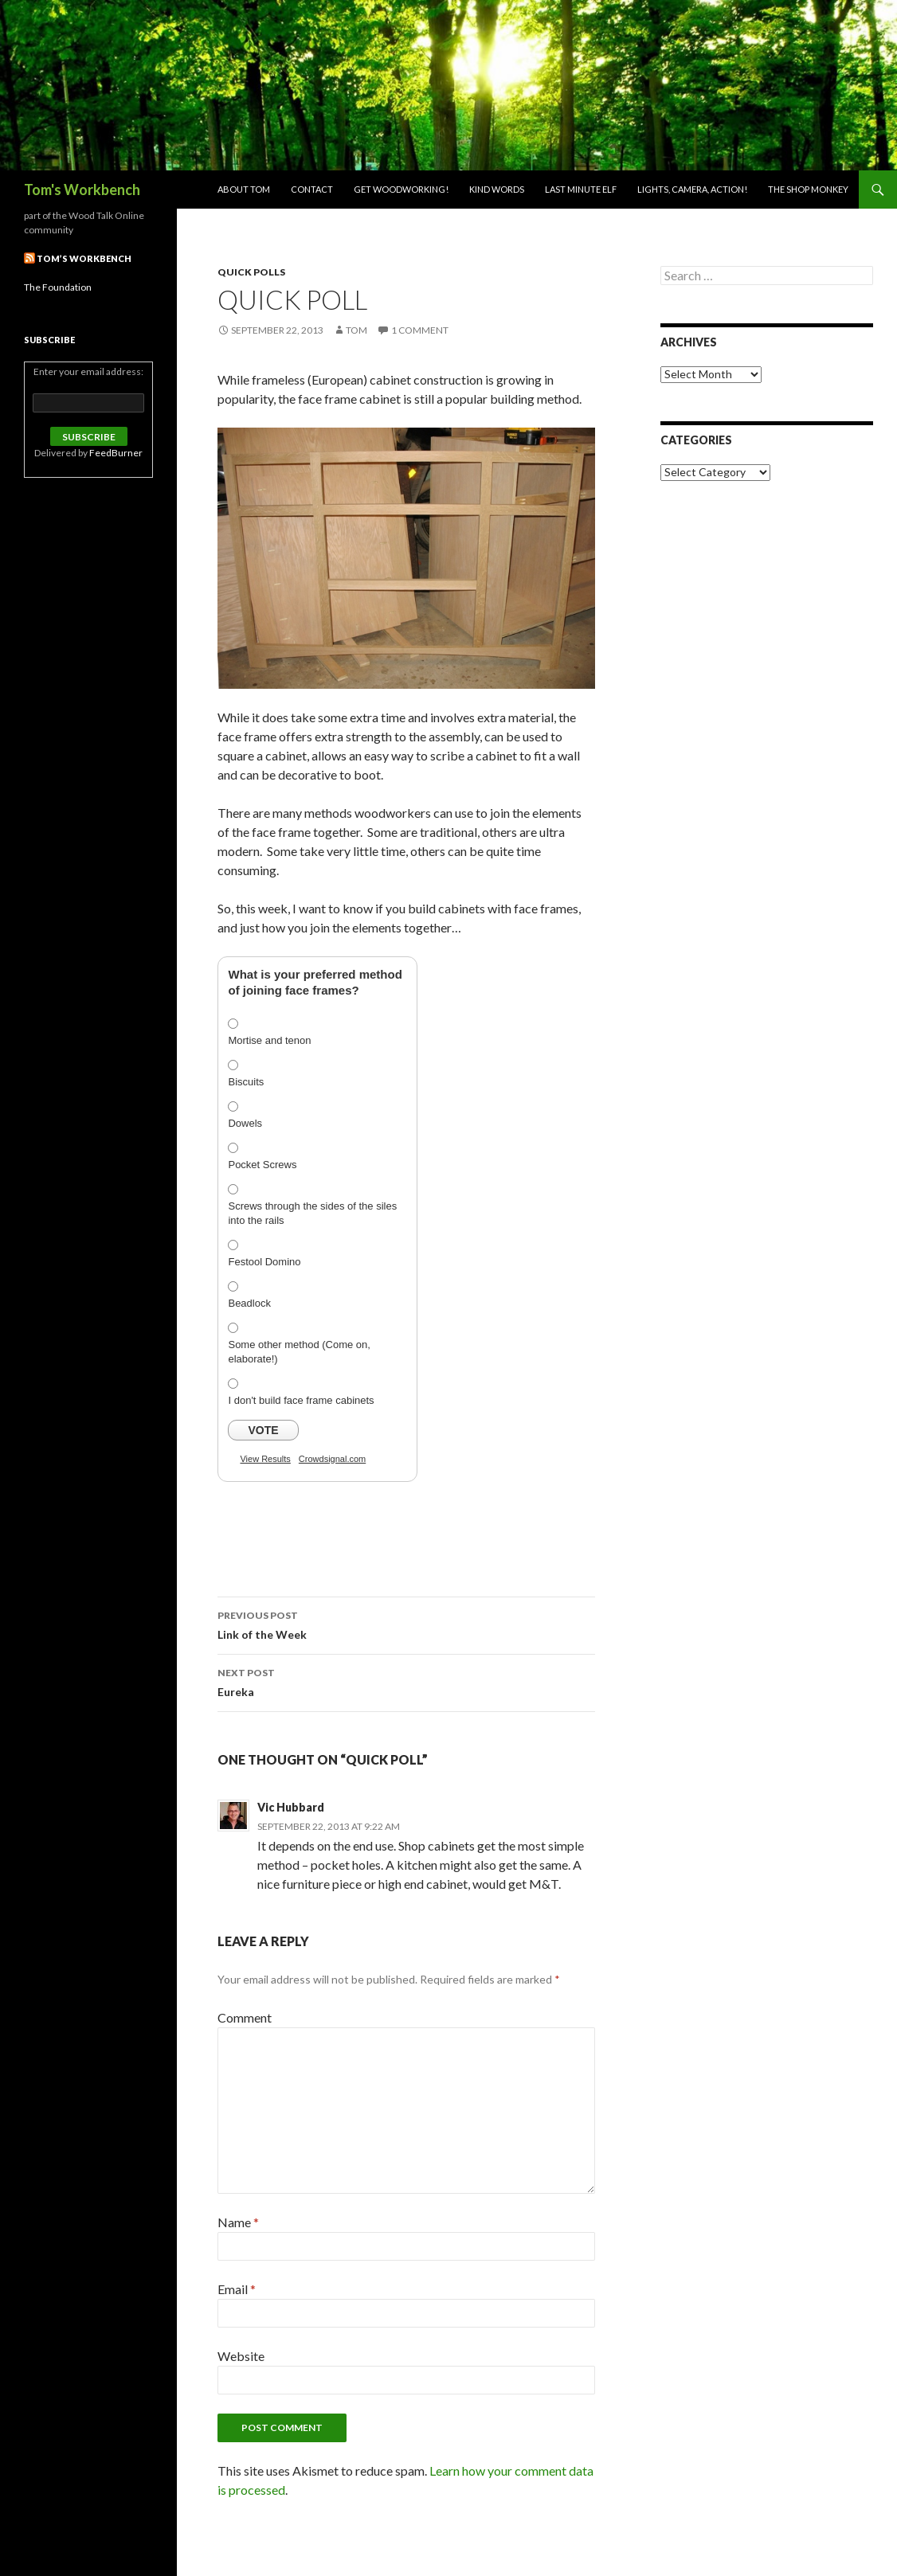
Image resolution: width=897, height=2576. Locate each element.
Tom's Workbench (82, 189)
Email (236, 2289)
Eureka (406, 1680)
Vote (263, 1430)
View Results (265, 1459)
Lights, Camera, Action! (692, 189)
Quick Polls (251, 272)
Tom (356, 330)
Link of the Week (406, 1623)
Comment (244, 2017)
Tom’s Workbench (84, 258)
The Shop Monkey (808, 189)
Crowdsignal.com (332, 1459)
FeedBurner (116, 453)
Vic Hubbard (290, 1807)
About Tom (243, 189)
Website (240, 2355)
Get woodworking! (401, 189)
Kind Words (496, 189)
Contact (312, 189)
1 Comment (419, 330)
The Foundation (58, 287)
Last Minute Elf (581, 189)
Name (238, 2222)
